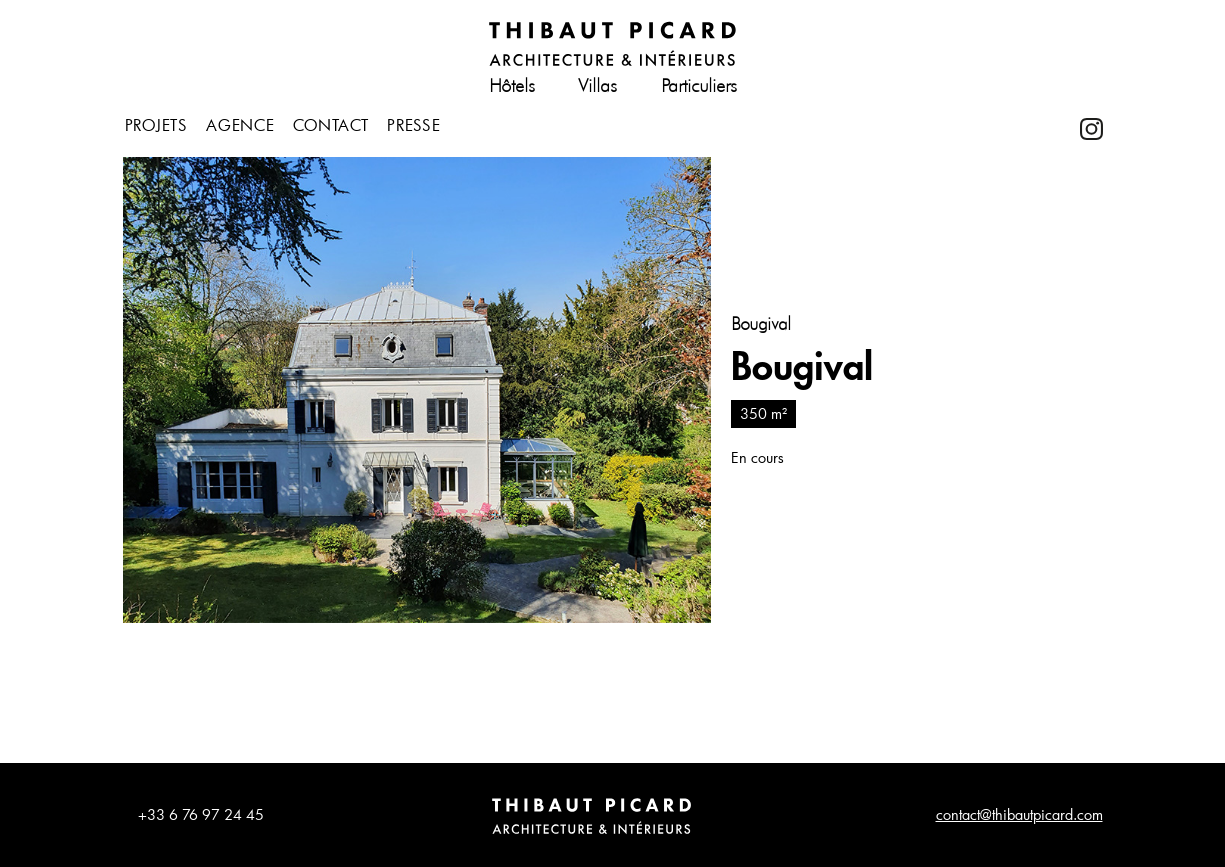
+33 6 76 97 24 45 (201, 814)
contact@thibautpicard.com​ (1019, 814)
